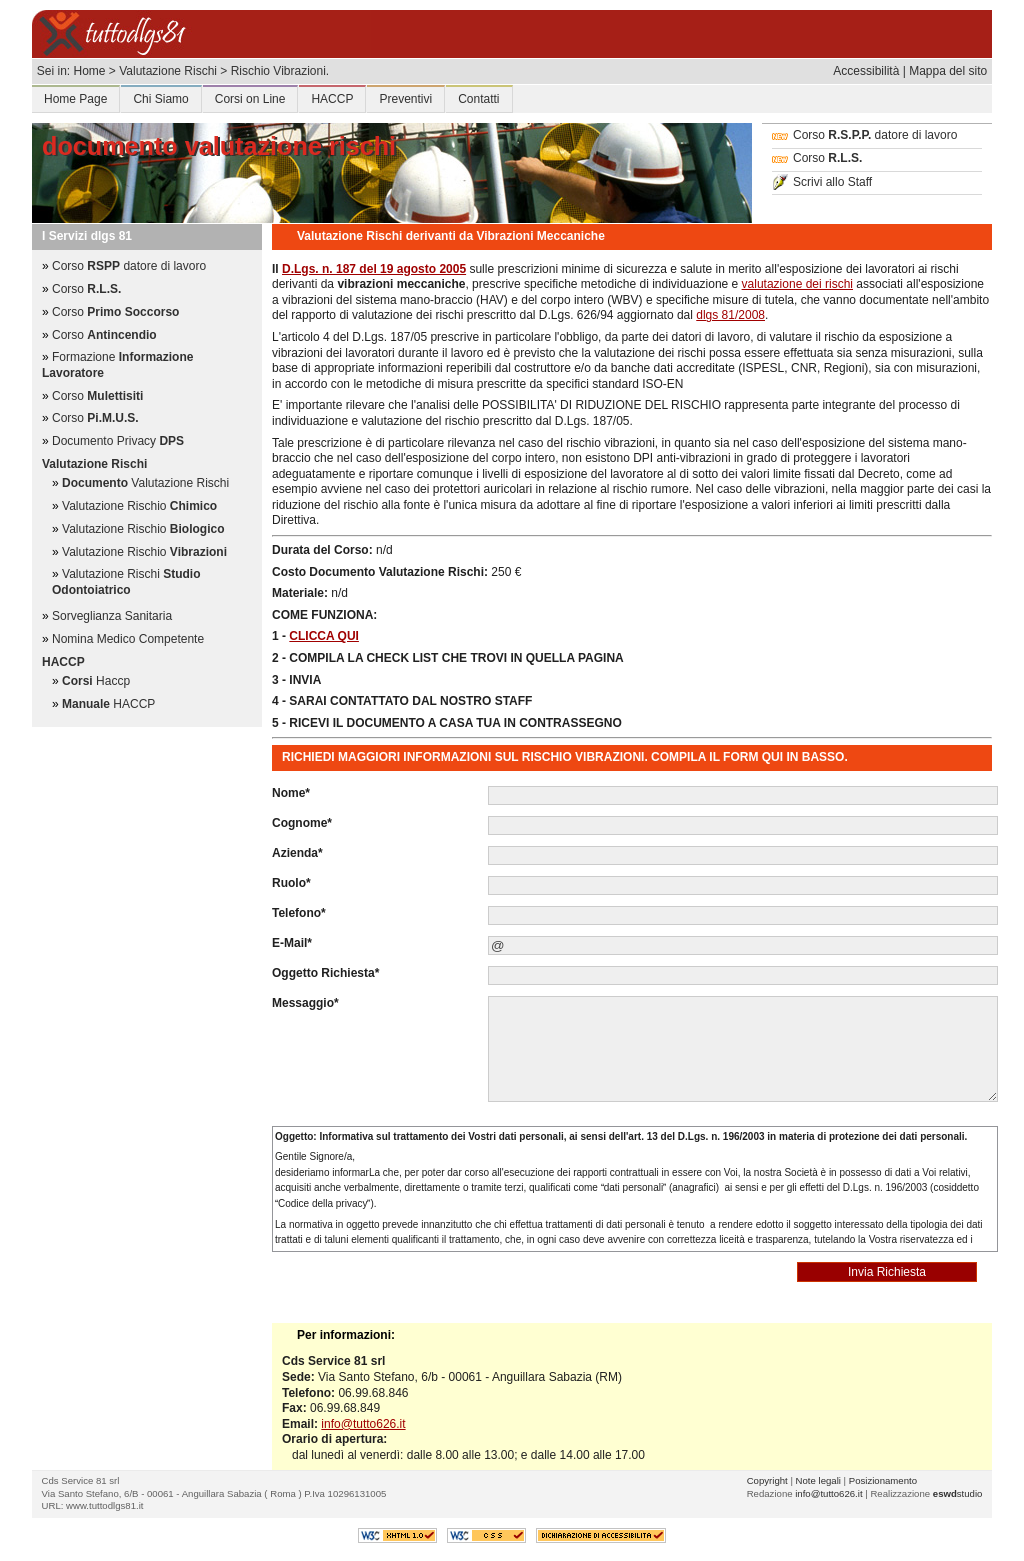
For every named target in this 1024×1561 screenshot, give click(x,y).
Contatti (478, 99)
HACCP (332, 99)
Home (89, 71)
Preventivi (405, 99)
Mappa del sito (948, 71)
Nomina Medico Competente (128, 639)
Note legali (818, 1480)
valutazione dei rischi (797, 284)
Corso (817, 158)
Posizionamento (883, 1480)
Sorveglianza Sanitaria (112, 616)
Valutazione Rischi (145, 483)
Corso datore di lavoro (864, 135)
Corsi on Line (250, 99)
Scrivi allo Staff (822, 182)
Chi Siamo (160, 99)
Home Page (75, 99)
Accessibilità (866, 71)
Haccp (96, 681)
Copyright (767, 1480)
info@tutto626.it (363, 1424)
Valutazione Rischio (139, 506)
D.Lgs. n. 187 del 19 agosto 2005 (374, 269)
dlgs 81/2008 (730, 315)
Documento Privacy (118, 441)
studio (958, 1493)
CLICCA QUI (324, 636)
